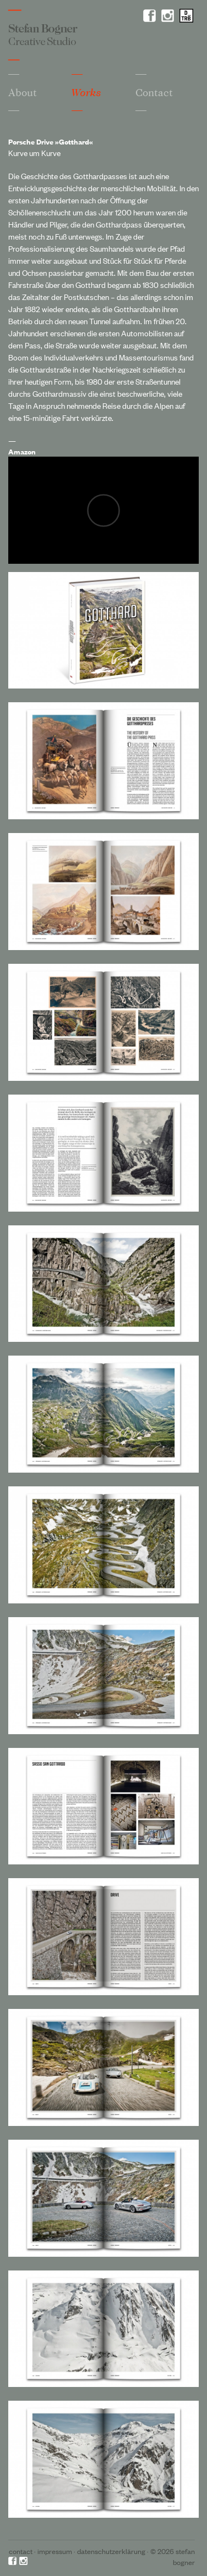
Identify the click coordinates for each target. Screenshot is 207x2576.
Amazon (22, 451)
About (22, 92)
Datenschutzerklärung (111, 2551)
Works (86, 92)
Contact (20, 2551)
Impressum (54, 2551)
